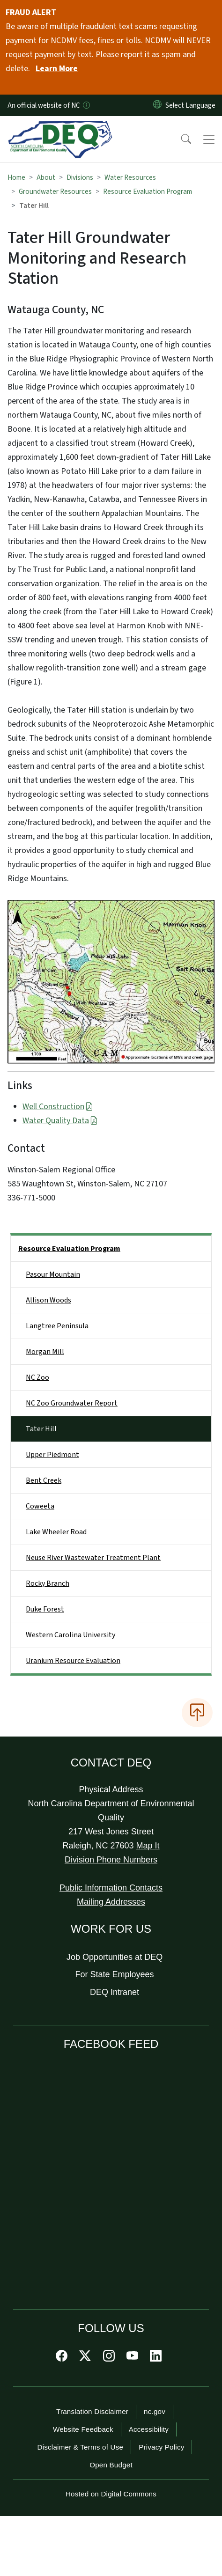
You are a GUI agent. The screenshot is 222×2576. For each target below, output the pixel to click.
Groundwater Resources (55, 191)
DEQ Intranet (114, 1992)
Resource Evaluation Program (147, 191)
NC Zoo (37, 1377)
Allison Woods (48, 1300)
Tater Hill (41, 1429)
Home (16, 177)
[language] (192, 105)
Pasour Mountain (53, 1274)
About (46, 177)
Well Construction (57, 1106)
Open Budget (111, 2465)
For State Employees (114, 1974)
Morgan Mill (45, 1352)
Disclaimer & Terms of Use (80, 2447)
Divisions (80, 177)
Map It (148, 1845)
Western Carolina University (71, 1635)
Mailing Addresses (111, 1901)
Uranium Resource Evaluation (73, 1661)
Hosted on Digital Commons (111, 2494)
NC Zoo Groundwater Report (72, 1403)
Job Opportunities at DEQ (115, 1957)
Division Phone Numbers (111, 1859)
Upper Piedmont (52, 1455)
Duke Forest (45, 1609)
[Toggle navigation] (209, 139)
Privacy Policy (161, 2447)
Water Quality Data (60, 1120)
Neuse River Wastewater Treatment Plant (93, 1558)
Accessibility (149, 2429)
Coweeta (40, 1506)
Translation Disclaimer (92, 2411)
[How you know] (85, 105)
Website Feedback (83, 2429)
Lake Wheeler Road (56, 1532)
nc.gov (154, 2411)
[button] (180, 139)
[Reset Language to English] (157, 105)
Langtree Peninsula (57, 1326)
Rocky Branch (47, 1583)
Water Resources (130, 177)
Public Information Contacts (111, 1887)
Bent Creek (43, 1480)
